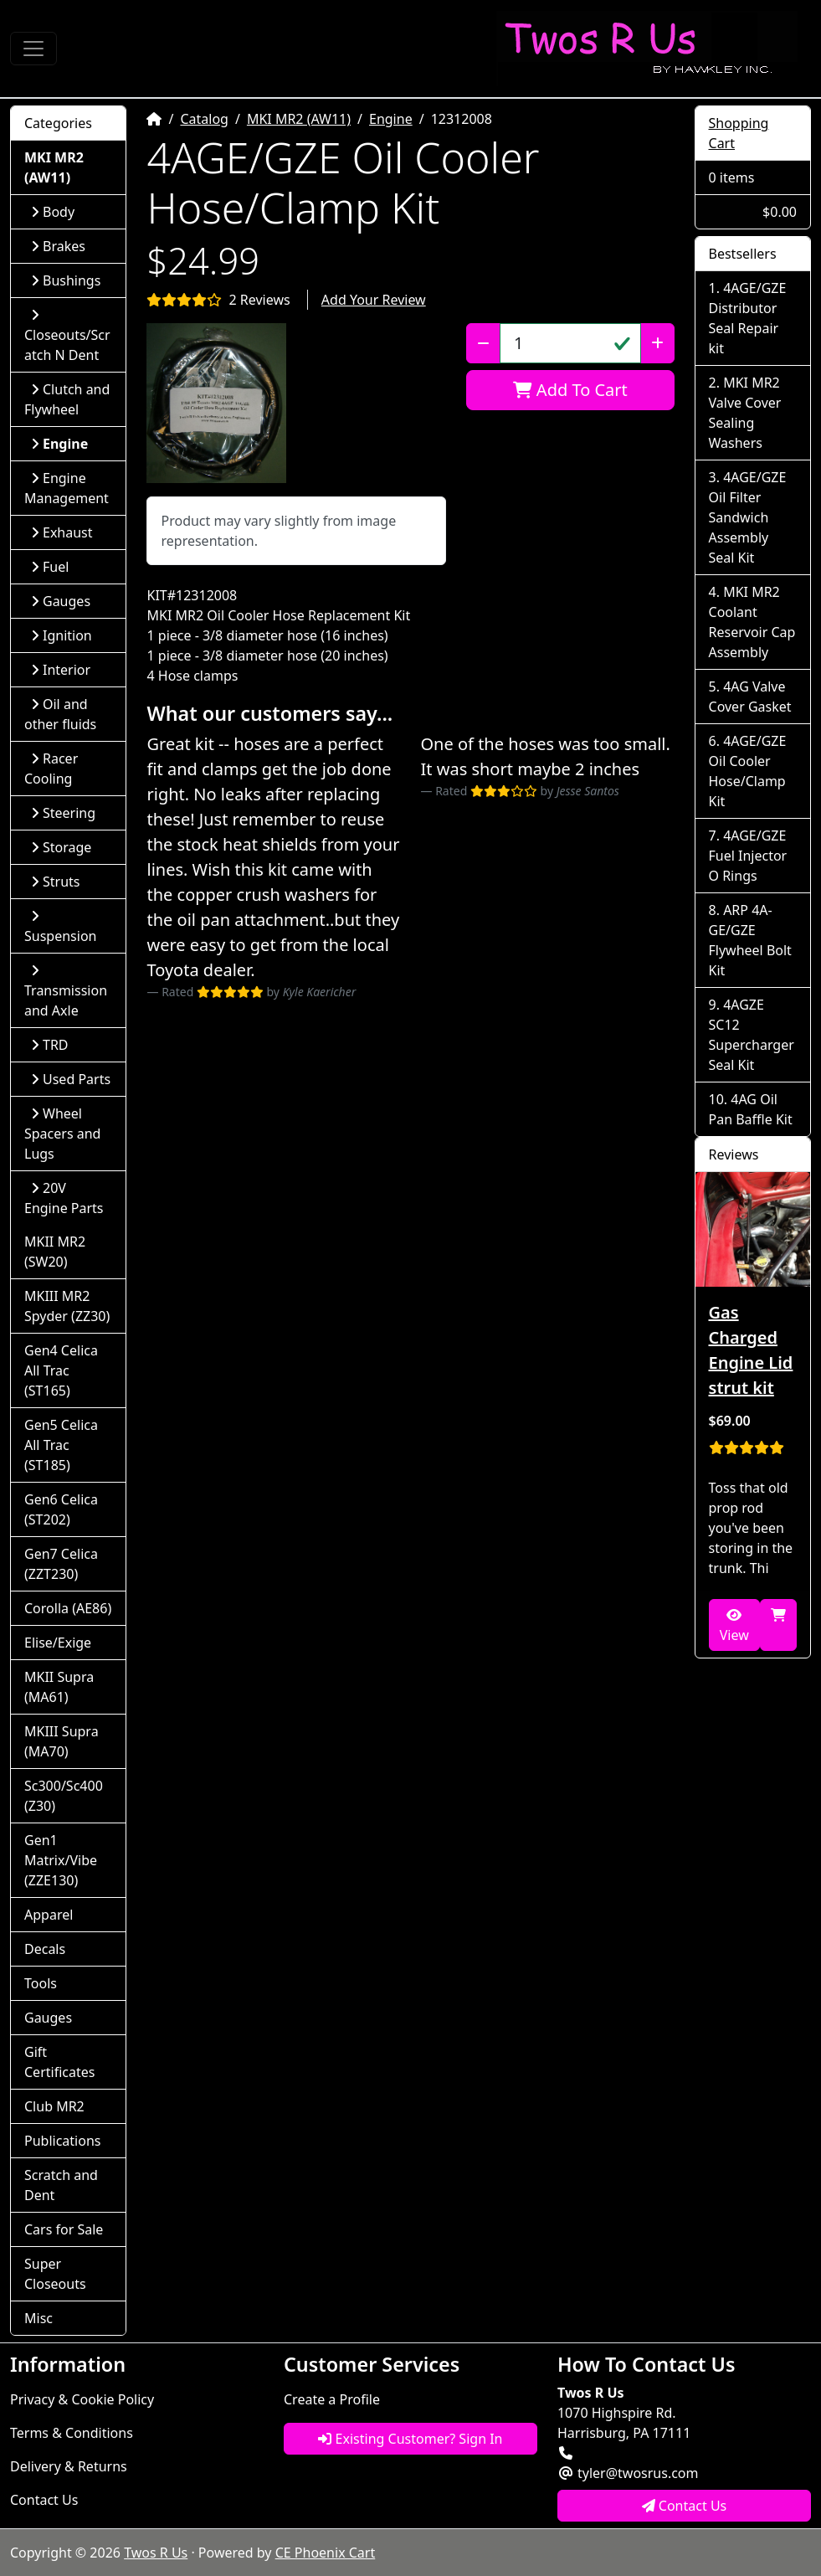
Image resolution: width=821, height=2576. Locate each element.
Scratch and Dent (61, 2185)
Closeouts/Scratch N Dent (67, 336)
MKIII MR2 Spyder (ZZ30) (67, 1306)
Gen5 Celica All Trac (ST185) (61, 1445)
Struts (55, 881)
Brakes (58, 246)
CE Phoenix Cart (325, 2552)
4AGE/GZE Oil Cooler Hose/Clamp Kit (748, 771)
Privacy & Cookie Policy (82, 2399)
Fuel (50, 567)
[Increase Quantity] (657, 343)
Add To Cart (570, 389)
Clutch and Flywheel (67, 399)
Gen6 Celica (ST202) (61, 1509)
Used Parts (70, 1079)
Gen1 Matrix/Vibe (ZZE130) (60, 1860)
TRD (50, 1045)
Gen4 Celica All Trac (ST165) (61, 1370)
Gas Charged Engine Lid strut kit (751, 1350)
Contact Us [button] (684, 2505)
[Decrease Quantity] (483, 343)
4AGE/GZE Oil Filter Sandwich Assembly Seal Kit (748, 517)
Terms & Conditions (71, 2433)
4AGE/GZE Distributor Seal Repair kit (748, 318)
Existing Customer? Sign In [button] (410, 2438)
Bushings (65, 280)
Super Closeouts (55, 2274)
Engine (391, 119)
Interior (60, 670)
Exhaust (62, 532)
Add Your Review (373, 300)
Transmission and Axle (65, 992)
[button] (216, 403)
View (734, 1626)
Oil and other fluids (60, 714)
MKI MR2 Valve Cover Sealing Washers (745, 412)
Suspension (60, 927)
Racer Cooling (51, 768)
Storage (61, 847)
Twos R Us (155, 2552)
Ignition (61, 635)
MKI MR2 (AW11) (299, 119)
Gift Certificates (59, 2062)
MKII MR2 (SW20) (54, 1251)
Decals (44, 1949)
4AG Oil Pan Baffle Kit (751, 1109)
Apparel (48, 1914)
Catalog (204, 119)
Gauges (60, 601)
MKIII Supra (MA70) (61, 1741)
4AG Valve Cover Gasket (750, 696)
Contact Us (44, 2500)
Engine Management (66, 488)
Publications (62, 2140)
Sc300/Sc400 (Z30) (63, 1795)
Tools (40, 1983)
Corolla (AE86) (67, 1608)
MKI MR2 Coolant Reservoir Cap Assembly (752, 622)
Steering (63, 813)
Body (52, 212)
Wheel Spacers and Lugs (62, 1133)
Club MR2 (54, 2106)
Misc (38, 2318)
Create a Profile (332, 2399)
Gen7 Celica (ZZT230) (61, 1564)
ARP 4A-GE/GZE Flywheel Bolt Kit (750, 940)
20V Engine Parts (64, 1198)
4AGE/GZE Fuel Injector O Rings (748, 855)
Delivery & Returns (68, 2466)
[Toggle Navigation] (33, 48)
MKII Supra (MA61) (59, 1687)
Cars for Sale (63, 2229)
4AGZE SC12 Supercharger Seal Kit (751, 1034)
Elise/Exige (57, 1642)
